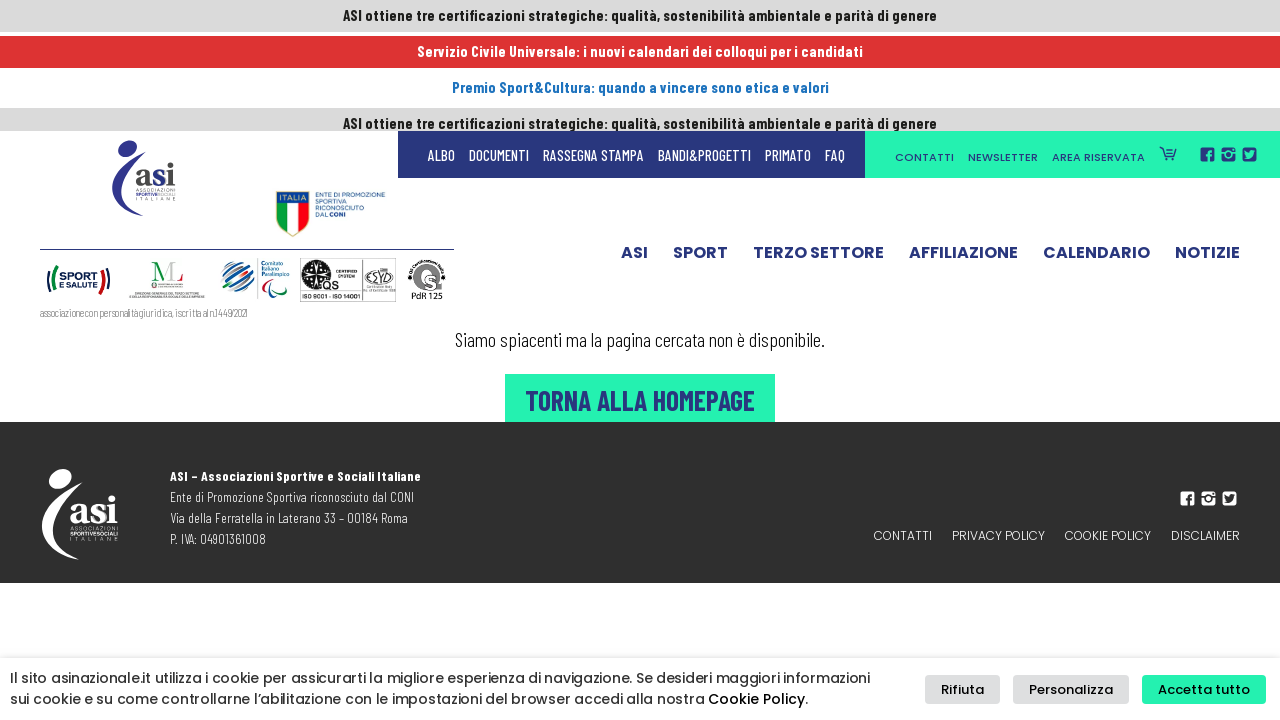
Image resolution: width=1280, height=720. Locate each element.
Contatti (924, 62)
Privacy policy (998, 535)
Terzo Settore (818, 163)
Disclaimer (1205, 535)
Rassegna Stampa (593, 60)
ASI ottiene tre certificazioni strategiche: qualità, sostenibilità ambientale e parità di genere (640, 17)
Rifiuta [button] (985, 689)
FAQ (835, 60)
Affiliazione (963, 163)
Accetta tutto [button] (1208, 689)
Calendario (1096, 163)
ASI (634, 163)
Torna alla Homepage (640, 398)
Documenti (499, 60)
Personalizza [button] (1084, 689)
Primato (788, 60)
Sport (700, 163)
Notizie (1207, 163)
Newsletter (1003, 62)
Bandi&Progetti (704, 60)
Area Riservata (1098, 62)
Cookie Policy (1108, 535)
